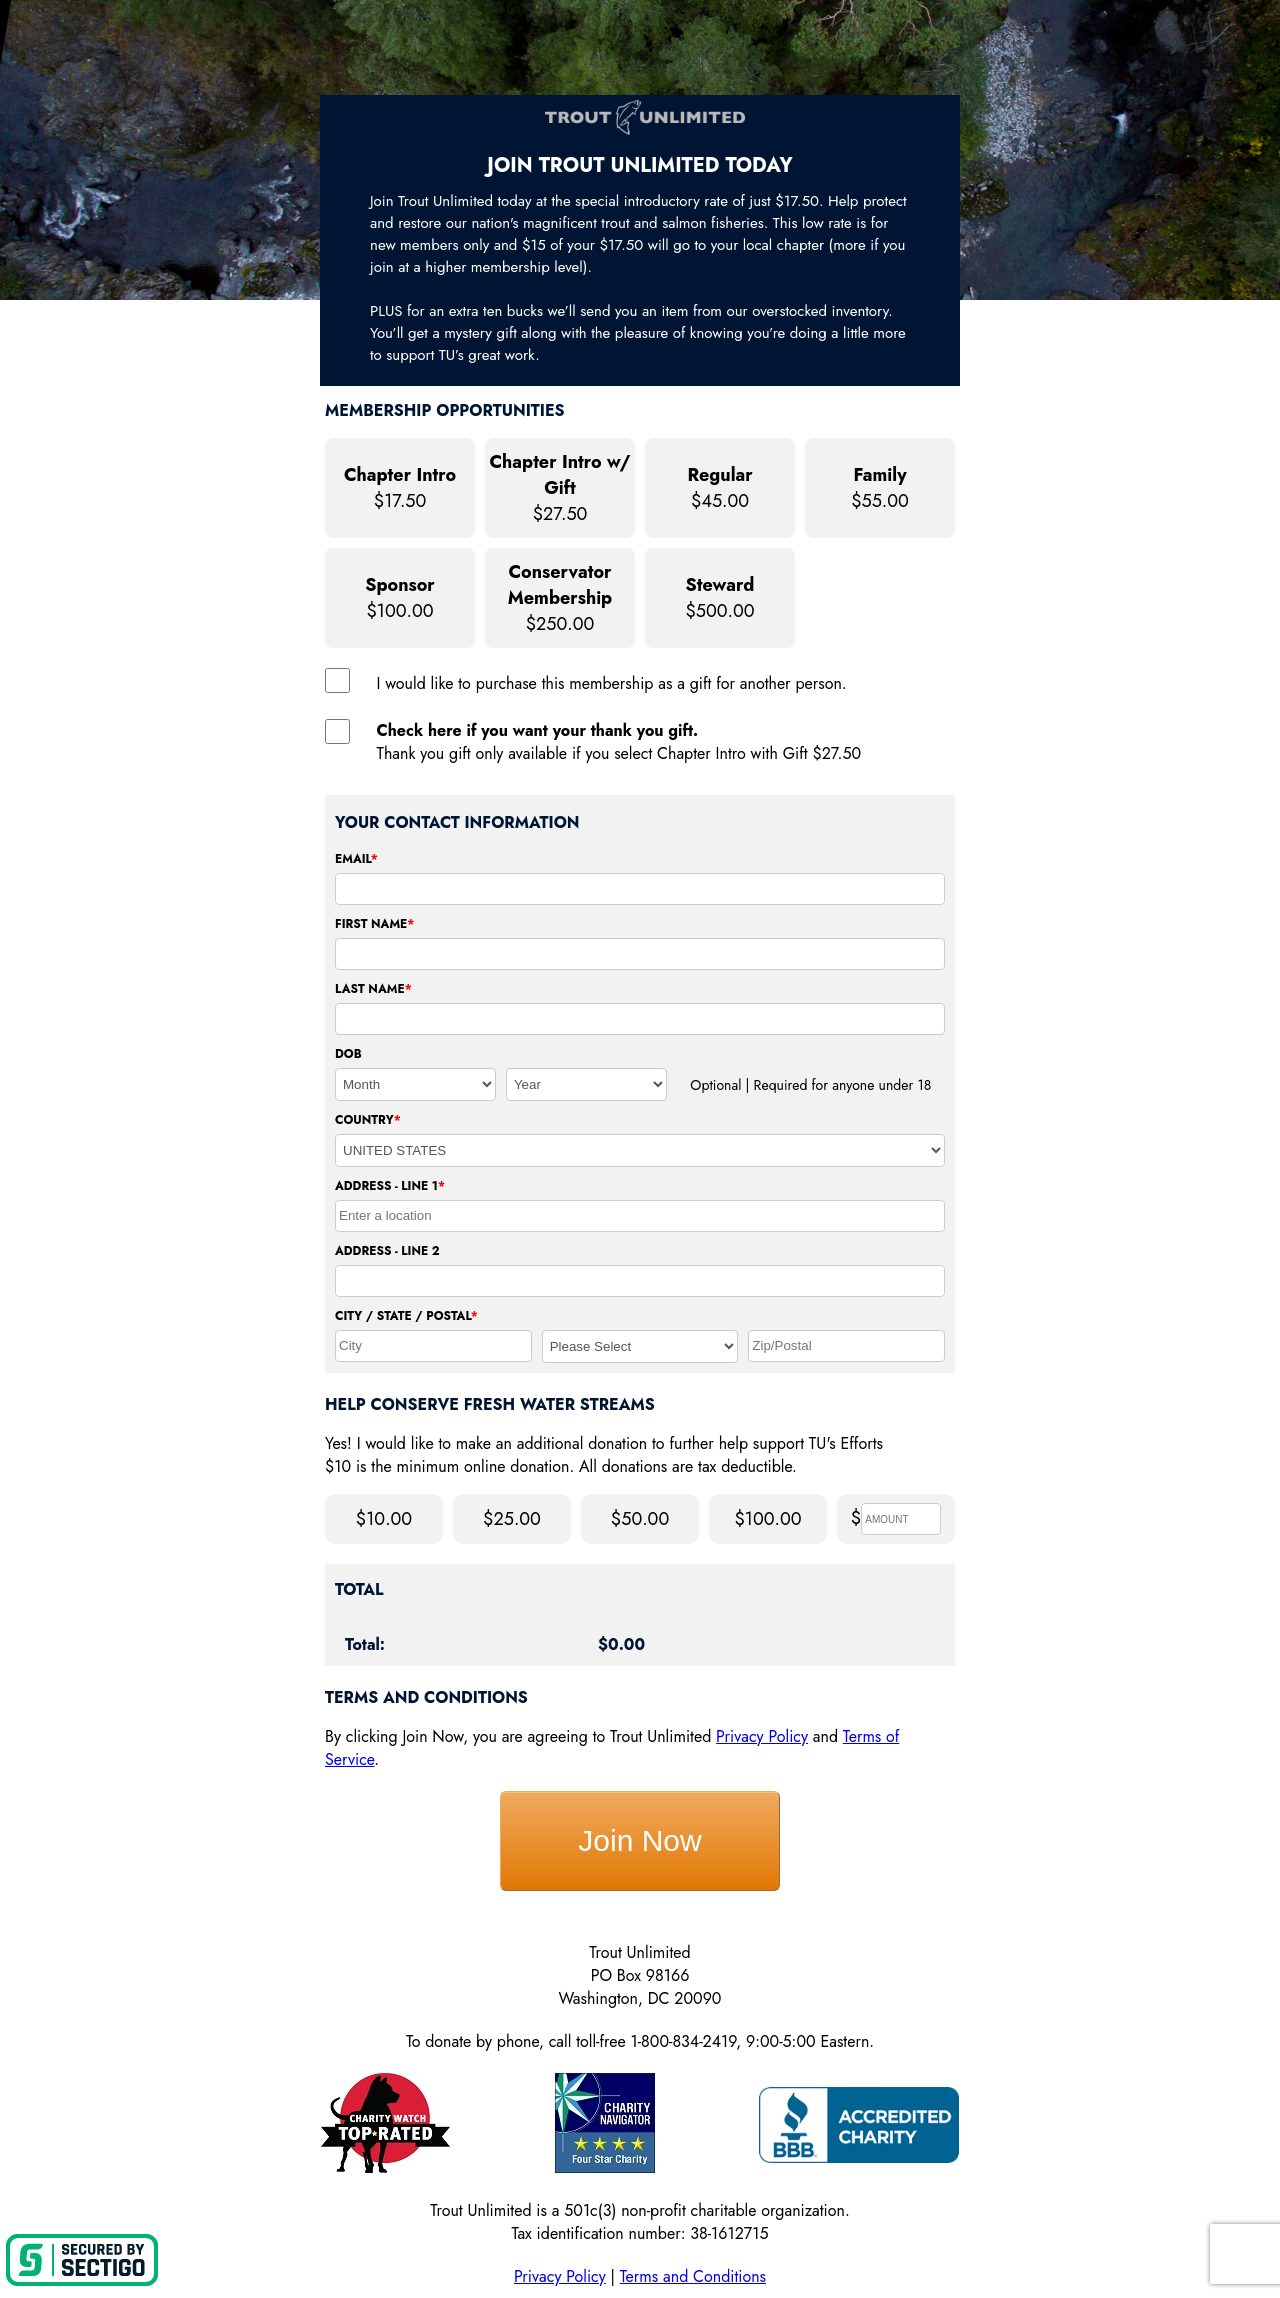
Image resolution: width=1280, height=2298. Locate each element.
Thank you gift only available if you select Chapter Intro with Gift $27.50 (619, 742)
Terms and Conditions (693, 2276)
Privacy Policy (762, 1736)
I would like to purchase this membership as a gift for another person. (612, 683)
